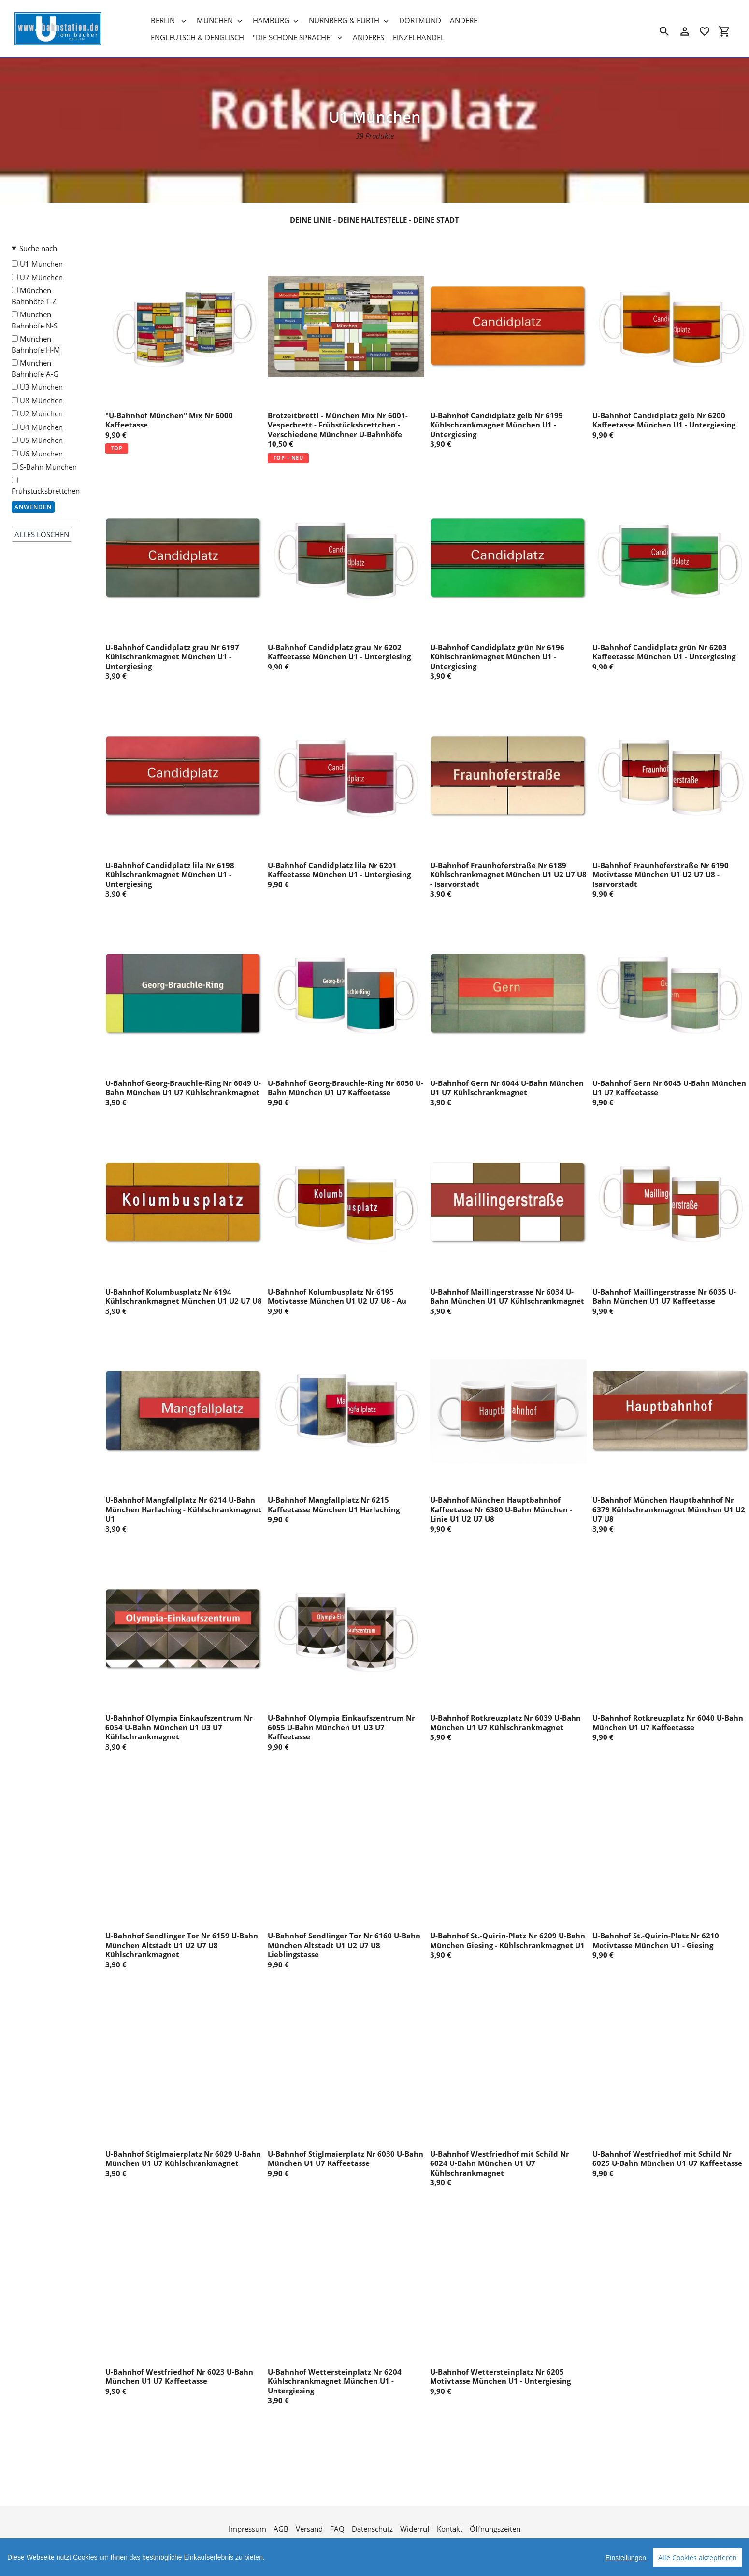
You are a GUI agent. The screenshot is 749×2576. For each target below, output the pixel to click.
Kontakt (449, 2528)
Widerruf (415, 2528)
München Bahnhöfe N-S (35, 320)
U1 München (37, 264)
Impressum (247, 2528)
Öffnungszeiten (495, 2528)
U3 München (37, 387)
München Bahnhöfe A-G (35, 368)
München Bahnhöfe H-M (36, 344)
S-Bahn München (44, 466)
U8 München (37, 400)
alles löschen (41, 534)
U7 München (37, 277)
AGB (281, 2528)
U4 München (37, 427)
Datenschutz (372, 2528)
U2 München (37, 413)
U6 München (37, 453)
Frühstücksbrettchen (46, 486)
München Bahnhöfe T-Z (34, 295)
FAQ (337, 2528)
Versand (309, 2528)
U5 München (37, 440)
